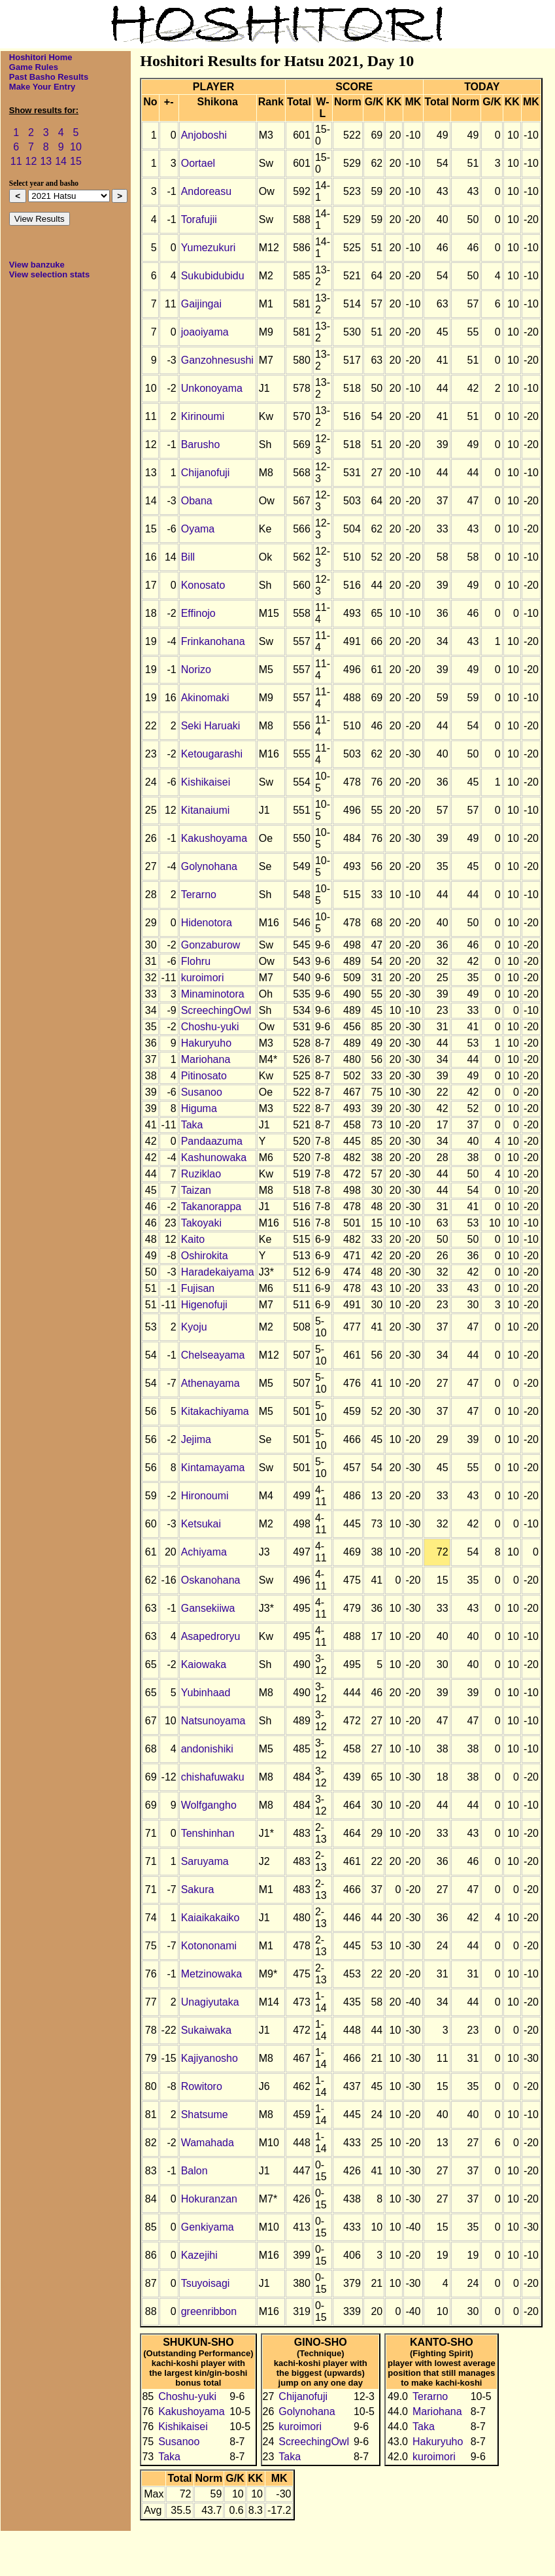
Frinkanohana (213, 641)
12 (31, 161)
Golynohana (209, 866)
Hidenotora (206, 922)
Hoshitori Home (41, 57)
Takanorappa (211, 1206)
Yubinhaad (206, 1692)
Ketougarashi (212, 753)
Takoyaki (201, 1222)
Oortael (198, 163)
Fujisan (198, 1288)
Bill (188, 557)
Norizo (196, 669)
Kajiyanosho (209, 2058)
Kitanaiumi (205, 810)
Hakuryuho (206, 1043)
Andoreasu (206, 191)
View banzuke (37, 265)
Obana (196, 500)
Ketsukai (201, 1523)
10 (76, 146)
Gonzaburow (211, 944)
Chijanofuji (205, 472)
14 (61, 161)
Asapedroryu (211, 1636)
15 (76, 161)
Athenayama (210, 1383)
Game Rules (33, 67)
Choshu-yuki (210, 1026)
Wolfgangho (209, 1805)
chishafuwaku (212, 1777)
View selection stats (49, 274)
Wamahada (207, 2142)
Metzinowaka (211, 1973)
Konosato (203, 585)
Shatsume (204, 2114)
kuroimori (202, 977)
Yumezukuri (208, 247)
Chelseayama (213, 1355)
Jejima (196, 1439)
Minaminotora (212, 994)
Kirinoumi (203, 416)
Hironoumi (205, 1495)
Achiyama (204, 1552)
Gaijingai (201, 303)
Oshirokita (204, 1255)
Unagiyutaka (210, 2002)
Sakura (197, 1889)
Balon (194, 2170)
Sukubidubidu (212, 275)
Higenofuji (204, 1304)
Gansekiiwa (208, 1608)
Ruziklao (201, 1173)
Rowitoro (201, 2086)
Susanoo (201, 1092)
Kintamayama (213, 1467)
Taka (192, 1124)
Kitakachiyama (215, 1411)
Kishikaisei (206, 782)
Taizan (196, 1190)
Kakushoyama (214, 838)
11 (16, 161)
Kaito (193, 1239)
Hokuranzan (209, 2198)
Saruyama (205, 1861)
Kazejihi (199, 2255)
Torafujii (199, 219)
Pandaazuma (212, 1141)
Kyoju (194, 1326)
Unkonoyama (212, 388)
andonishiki (207, 1748)
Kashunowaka (214, 1157)
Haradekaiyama (217, 1272)
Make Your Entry (42, 87)
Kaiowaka (203, 1664)
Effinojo (198, 613)
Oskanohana (211, 1580)
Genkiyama (207, 2227)
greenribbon (209, 2311)
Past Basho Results (48, 77)
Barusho (200, 444)
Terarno (198, 894)
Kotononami (209, 1945)
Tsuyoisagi (205, 2283)
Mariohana (206, 1059)
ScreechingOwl (216, 1010)
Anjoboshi (204, 135)
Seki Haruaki (211, 725)
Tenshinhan (208, 1833)
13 (46, 161)
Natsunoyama (213, 1720)
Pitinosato (204, 1075)
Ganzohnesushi (217, 360)
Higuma (199, 1108)
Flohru (195, 961)
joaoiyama (205, 332)
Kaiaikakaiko (210, 1917)
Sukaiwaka (206, 2030)
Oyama (198, 528)
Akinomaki (205, 697)
